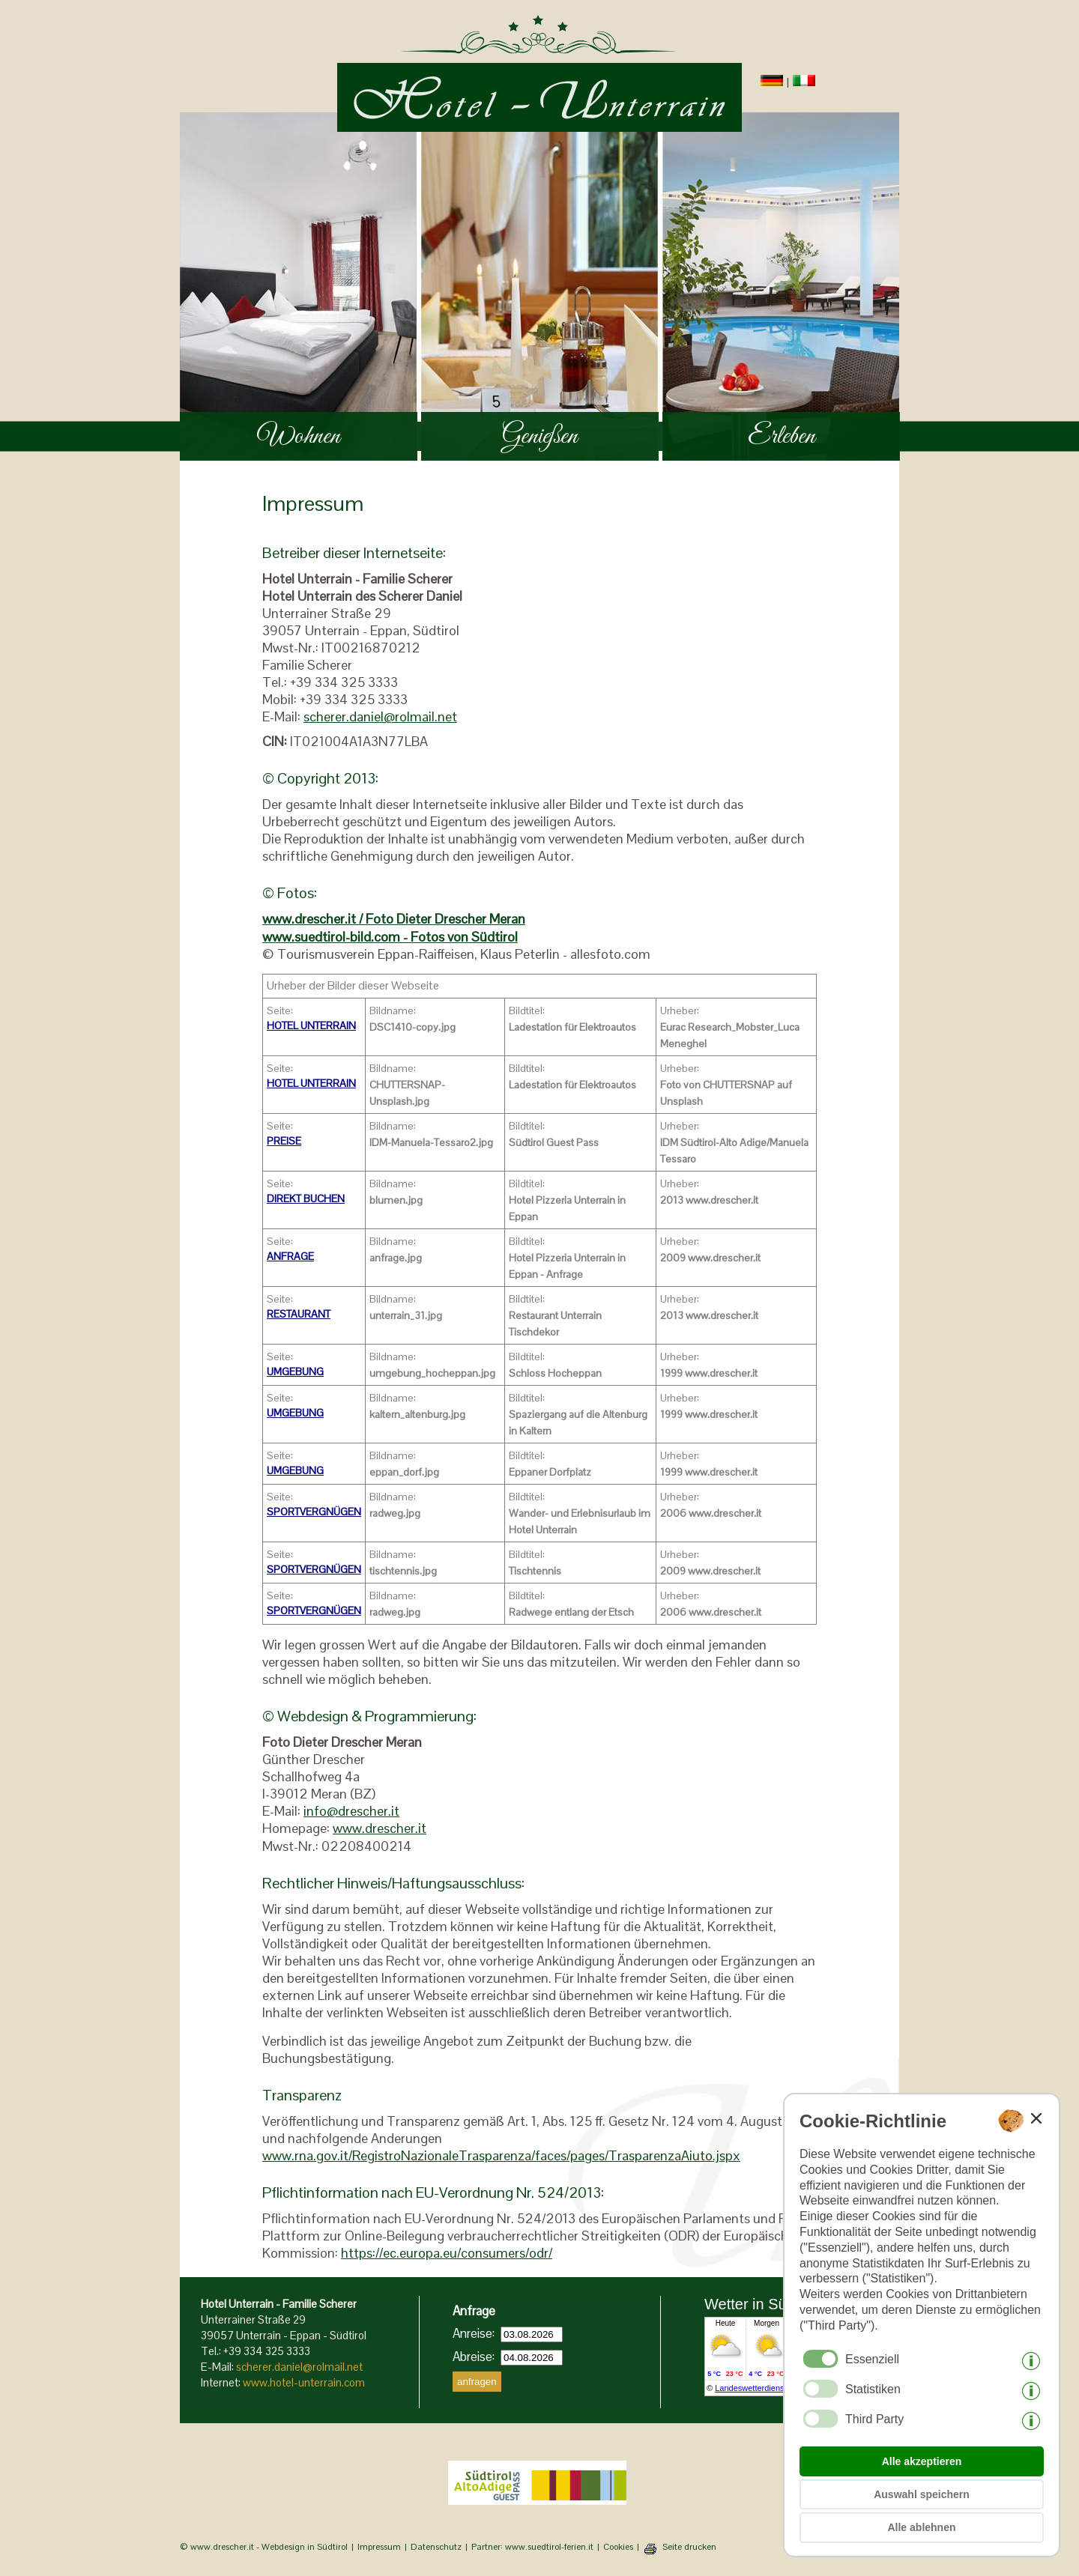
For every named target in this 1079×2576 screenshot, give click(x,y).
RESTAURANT (298, 1314)
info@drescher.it (351, 1810)
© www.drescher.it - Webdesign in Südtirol (264, 2547)
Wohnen (298, 436)
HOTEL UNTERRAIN (311, 1025)
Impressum (379, 2547)
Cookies (618, 2547)
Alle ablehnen (921, 2527)
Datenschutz (436, 2547)
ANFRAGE (290, 1256)
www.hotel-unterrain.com (304, 2382)
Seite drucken (689, 2547)
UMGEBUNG (295, 1371)
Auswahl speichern (922, 2494)
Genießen (540, 436)
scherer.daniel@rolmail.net (380, 716)
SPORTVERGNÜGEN (314, 1511)
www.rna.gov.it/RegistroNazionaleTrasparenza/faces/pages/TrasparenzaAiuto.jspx (501, 2155)
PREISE (284, 1141)
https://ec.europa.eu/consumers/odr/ (446, 2252)
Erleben (781, 436)
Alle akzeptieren (922, 2461)
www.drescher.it (379, 1828)
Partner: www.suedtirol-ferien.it (532, 2547)
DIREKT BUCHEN (306, 1198)
